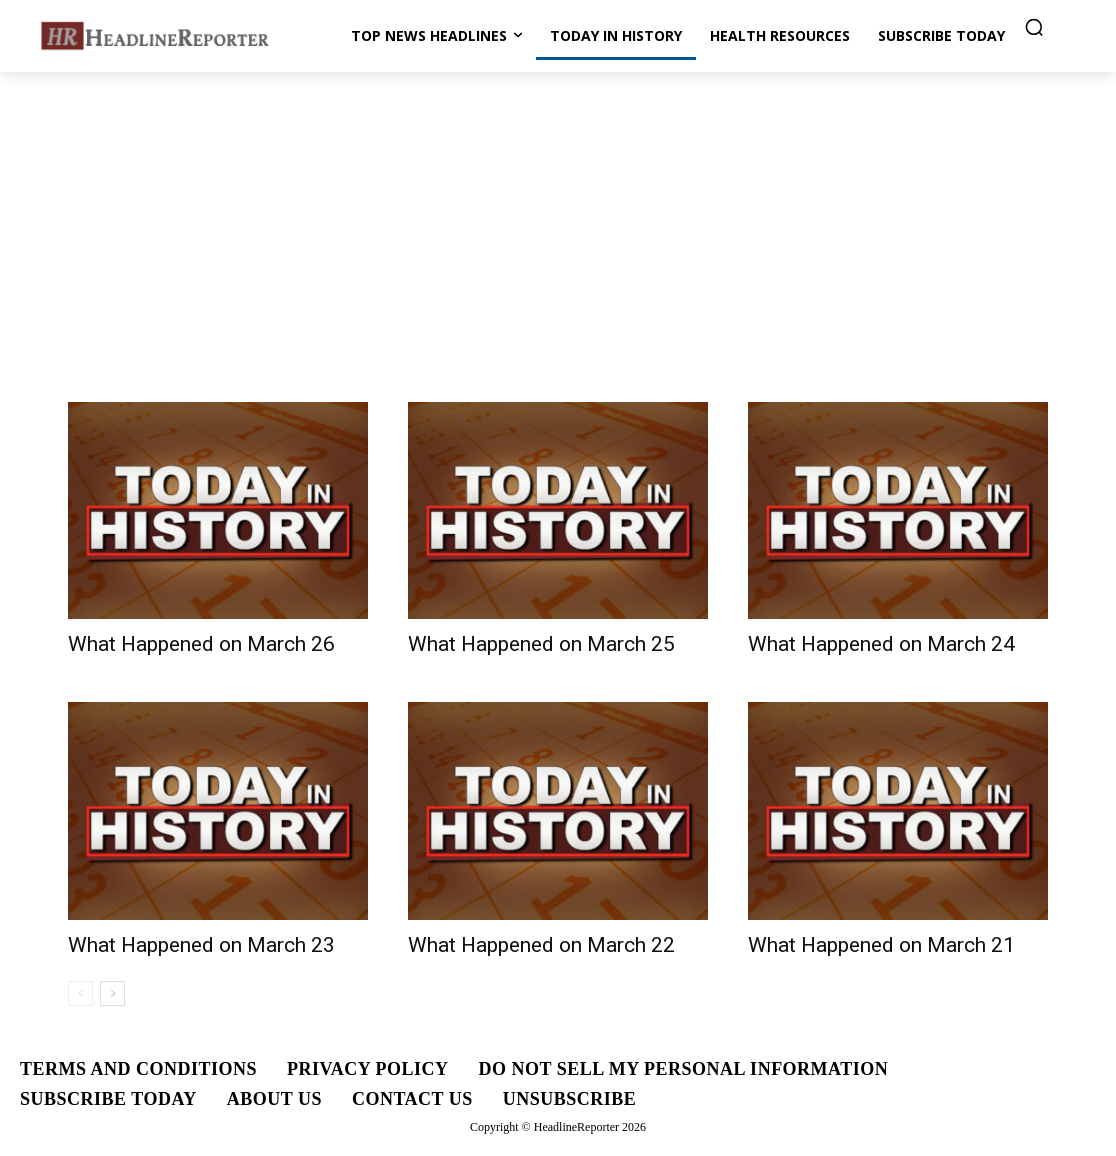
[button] (1034, 27)
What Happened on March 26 (201, 644)
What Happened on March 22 (541, 945)
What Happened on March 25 (541, 644)
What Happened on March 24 (881, 644)
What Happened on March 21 (881, 945)
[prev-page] (80, 993)
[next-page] (112, 993)
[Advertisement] (558, 222)
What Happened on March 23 (201, 945)
